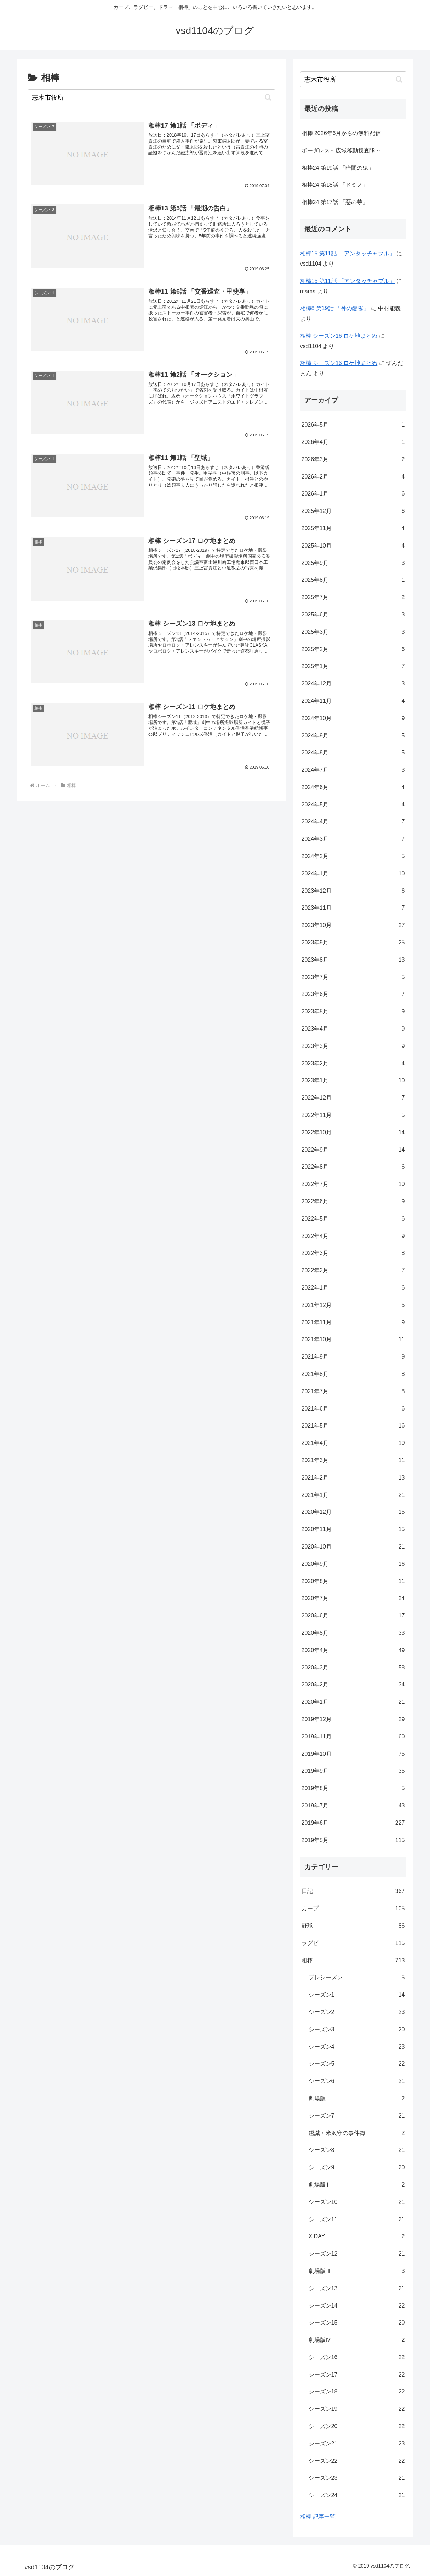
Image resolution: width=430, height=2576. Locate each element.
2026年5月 (353, 425)
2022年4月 (353, 1236)
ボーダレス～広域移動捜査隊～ (341, 150)
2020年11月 (353, 1529)
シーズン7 (357, 2116)
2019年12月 (353, 1719)
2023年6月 (353, 994)
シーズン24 (357, 2495)
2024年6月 (353, 787)
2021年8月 (353, 1374)
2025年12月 (353, 511)
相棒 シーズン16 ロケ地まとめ (339, 336)
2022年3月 (353, 1253)
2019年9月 (353, 1771)
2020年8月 (353, 1581)
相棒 (353, 1961)
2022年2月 (353, 1271)
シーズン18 (357, 2392)
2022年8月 (353, 1167)
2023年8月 (353, 960)
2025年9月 (353, 563)
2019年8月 (353, 1788)
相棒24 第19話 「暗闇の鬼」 (338, 168)
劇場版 (357, 2099)
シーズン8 (357, 2150)
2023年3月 (353, 1046)
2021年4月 (353, 1443)
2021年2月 (353, 1478)
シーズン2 (357, 2012)
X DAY (357, 2236)
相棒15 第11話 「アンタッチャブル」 (347, 253)
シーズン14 (357, 2306)
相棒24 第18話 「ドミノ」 (335, 185)
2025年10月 (353, 546)
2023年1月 (353, 1081)
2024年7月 (353, 770)
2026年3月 (353, 460)
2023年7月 (353, 977)
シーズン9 (357, 2168)
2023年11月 (353, 908)
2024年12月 (353, 684)
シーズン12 (357, 2254)
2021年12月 (353, 1305)
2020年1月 (353, 1702)
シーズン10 (357, 2202)
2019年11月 (353, 1737)
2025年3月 (353, 632)
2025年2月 (353, 649)
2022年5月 (353, 1219)
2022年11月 (353, 1115)
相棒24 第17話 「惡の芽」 (335, 202)
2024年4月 (353, 822)
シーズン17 (357, 2375)
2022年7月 (353, 1184)
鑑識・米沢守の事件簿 (357, 2133)
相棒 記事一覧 (318, 2517)
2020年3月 (353, 1668)
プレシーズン (357, 1978)
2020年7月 (353, 1598)
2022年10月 (353, 1133)
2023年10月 (353, 925)
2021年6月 (353, 1409)
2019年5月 (353, 1840)
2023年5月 (353, 1012)
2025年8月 (353, 580)
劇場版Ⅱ (357, 2185)
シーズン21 (357, 2444)
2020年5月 (353, 1633)
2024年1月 (353, 874)
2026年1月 (353, 494)
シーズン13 (357, 2288)
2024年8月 (353, 753)
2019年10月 (353, 1754)
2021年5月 (353, 1426)
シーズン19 (357, 2409)
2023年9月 (353, 943)
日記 (353, 1891)
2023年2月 (353, 1064)
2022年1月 (353, 1288)
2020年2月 (353, 1685)
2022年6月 (353, 1202)
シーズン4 (357, 2047)
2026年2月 (353, 477)
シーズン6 (357, 2081)
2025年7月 (353, 597)
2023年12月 (353, 891)
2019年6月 (353, 1823)
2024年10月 (353, 718)
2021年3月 (353, 1460)
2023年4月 (353, 1029)
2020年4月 (353, 1650)
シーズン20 (357, 2426)
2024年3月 (353, 839)
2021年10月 (353, 1340)
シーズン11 (357, 2220)
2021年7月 (353, 1392)
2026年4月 (353, 442)
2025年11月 (353, 528)
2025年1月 (353, 666)
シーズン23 (357, 2478)
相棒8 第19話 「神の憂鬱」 (334, 308)
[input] (151, 97)
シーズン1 (357, 1995)
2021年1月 (353, 1495)
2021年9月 (353, 1357)
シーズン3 (357, 2030)
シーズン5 (357, 2064)
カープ (353, 1909)
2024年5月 (353, 805)
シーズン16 (357, 2357)
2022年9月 (353, 1150)
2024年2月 (353, 856)
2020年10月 (353, 1547)
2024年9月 (353, 736)
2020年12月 (353, 1512)
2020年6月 (353, 1616)
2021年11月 (353, 1323)
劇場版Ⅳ (357, 2340)
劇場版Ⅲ (357, 2271)
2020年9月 (353, 1564)
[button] (268, 97)
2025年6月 (353, 615)
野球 (353, 1926)
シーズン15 (357, 2323)
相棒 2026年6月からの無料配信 (341, 133)
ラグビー (353, 1943)
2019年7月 (353, 1806)
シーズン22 (357, 2461)
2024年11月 (353, 701)
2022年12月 (353, 1098)
